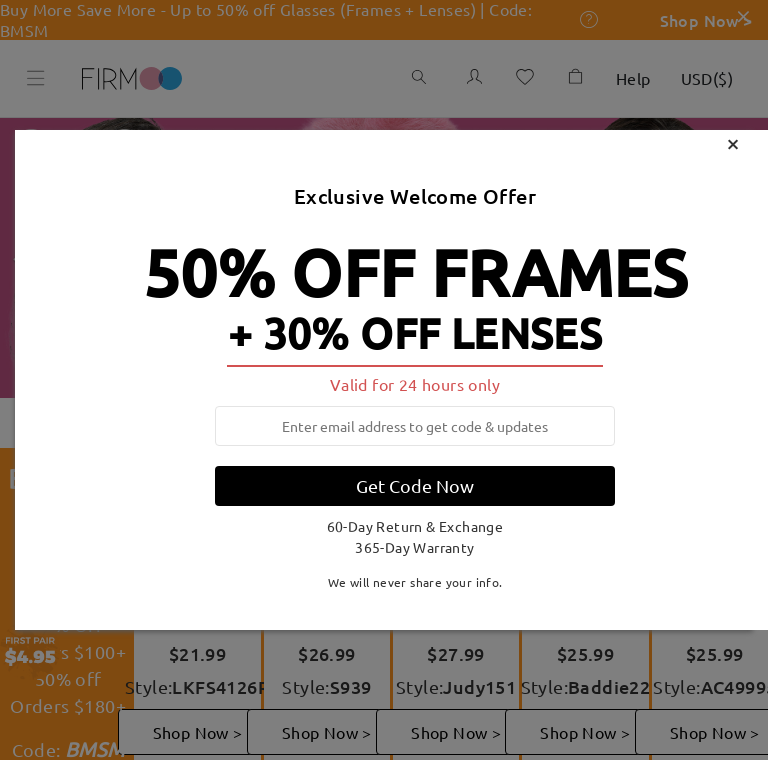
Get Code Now (415, 485)
